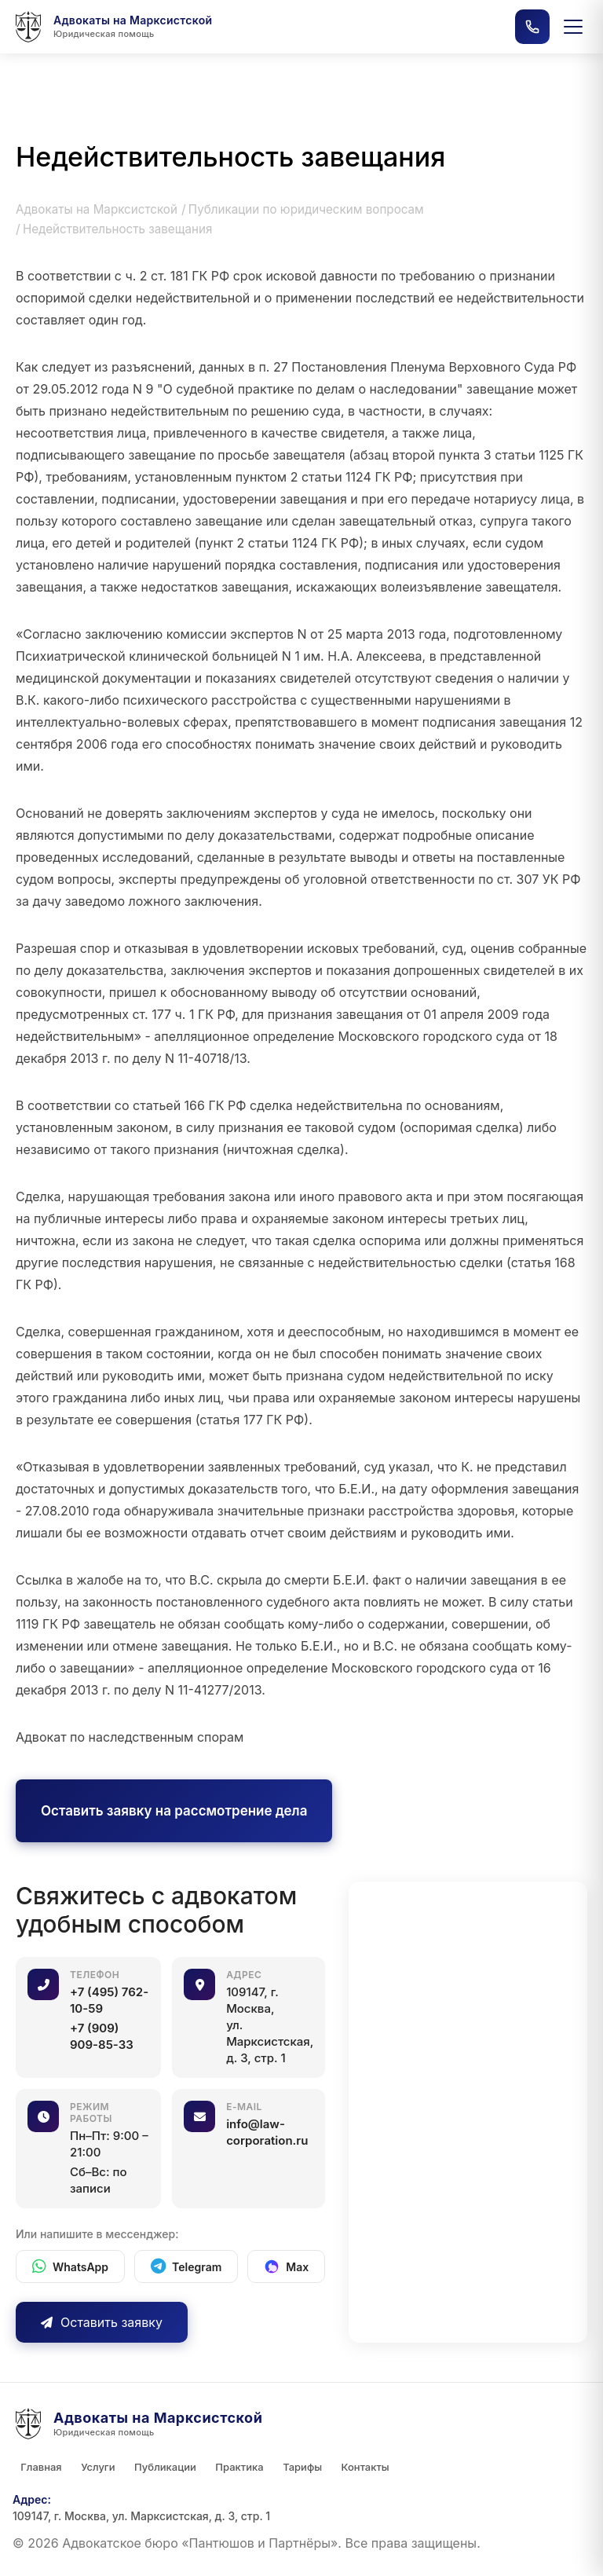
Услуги (97, 2467)
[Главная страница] (112, 26)
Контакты (363, 2467)
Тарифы (300, 2467)
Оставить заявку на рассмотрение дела (174, 1811)
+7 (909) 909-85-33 (101, 2036)
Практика (238, 2467)
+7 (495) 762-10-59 (109, 2000)
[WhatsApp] (70, 2266)
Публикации (164, 2467)
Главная (40, 2467)
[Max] (286, 2266)
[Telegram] (186, 2266)
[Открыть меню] (573, 26)
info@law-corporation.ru (267, 2132)
